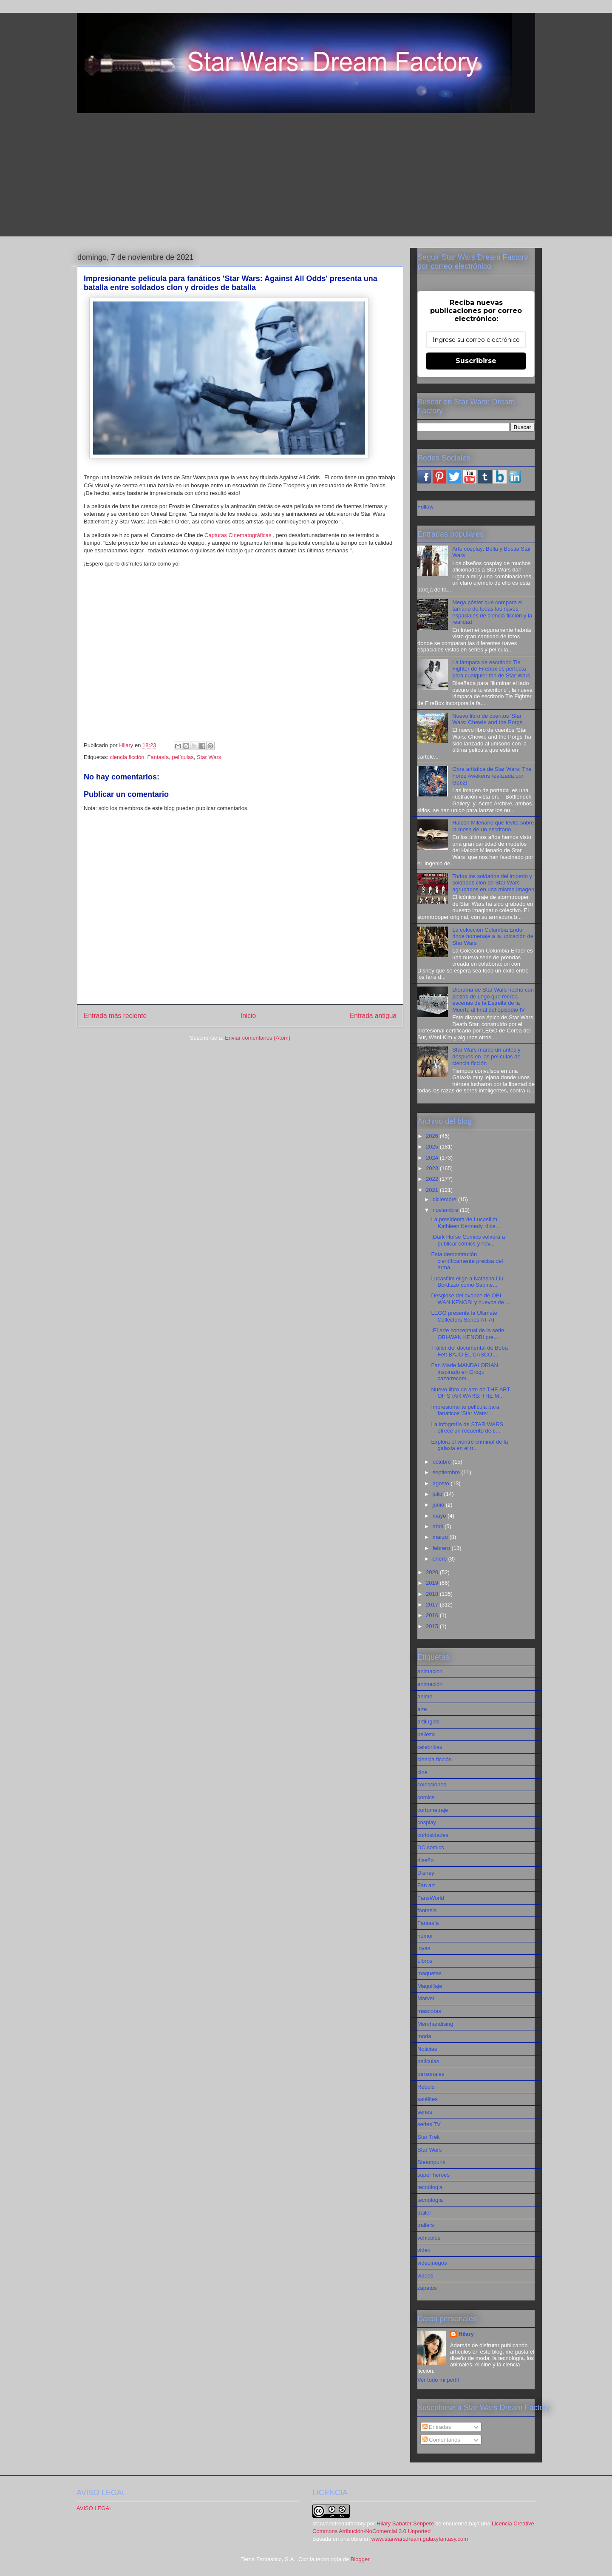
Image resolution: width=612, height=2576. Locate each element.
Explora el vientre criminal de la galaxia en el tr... (469, 1445)
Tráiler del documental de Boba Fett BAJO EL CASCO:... (469, 1351)
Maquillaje (429, 1986)
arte (422, 1709)
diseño (425, 1860)
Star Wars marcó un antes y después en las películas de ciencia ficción (486, 1056)
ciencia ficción (127, 757)
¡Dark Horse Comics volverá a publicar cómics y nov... (467, 1240)
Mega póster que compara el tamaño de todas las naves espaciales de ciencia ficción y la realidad (492, 612)
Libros (424, 1961)
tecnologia (429, 2187)
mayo (440, 1516)
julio (438, 1494)
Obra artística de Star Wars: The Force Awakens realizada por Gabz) (491, 775)
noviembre (446, 1210)
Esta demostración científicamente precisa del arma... (467, 1261)
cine (422, 1772)
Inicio (248, 1015)
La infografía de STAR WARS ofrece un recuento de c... (467, 1427)
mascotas (429, 2011)
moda (424, 2036)
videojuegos (432, 2263)
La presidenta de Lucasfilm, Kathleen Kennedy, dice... (465, 1222)
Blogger (360, 2559)
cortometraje (432, 1810)
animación (429, 1684)
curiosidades (432, 1835)
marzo (441, 1537)
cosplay (426, 1822)
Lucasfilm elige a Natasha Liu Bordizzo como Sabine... (467, 1281)
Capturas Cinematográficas (238, 535)
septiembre (447, 1472)
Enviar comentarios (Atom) (257, 1038)
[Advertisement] (306, 176)
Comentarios (441, 2440)
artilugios (428, 1721)
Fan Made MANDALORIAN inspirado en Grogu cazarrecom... (464, 1372)
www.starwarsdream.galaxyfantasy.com (419, 2539)
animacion (429, 1671)
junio (439, 1504)
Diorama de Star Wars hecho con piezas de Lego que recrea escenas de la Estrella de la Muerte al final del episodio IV (493, 1000)
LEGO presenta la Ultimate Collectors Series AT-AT (464, 1316)
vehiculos (428, 2238)
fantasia (427, 1910)
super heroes (433, 2175)
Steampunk (431, 2162)
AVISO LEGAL (94, 2508)
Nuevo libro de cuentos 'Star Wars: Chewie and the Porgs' (487, 719)
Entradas (436, 2427)
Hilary (466, 2334)
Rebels (425, 2087)
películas (182, 757)
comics (425, 1797)
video (424, 2250)
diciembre (445, 1199)
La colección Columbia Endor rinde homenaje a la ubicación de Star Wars (492, 936)
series (424, 2112)
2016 (433, 1615)
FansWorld (430, 1898)
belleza (426, 1734)
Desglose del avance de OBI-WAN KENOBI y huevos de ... (470, 1298)
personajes (431, 2074)
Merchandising (435, 2024)
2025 (433, 1146)
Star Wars (209, 757)
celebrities (429, 1747)
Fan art (426, 1885)
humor (425, 1936)
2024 (433, 1157)
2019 (433, 1583)
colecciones (431, 1784)
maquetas (429, 1973)
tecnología (430, 2200)
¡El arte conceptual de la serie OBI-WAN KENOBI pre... (467, 1333)
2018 (433, 1594)
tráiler (424, 2212)
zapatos (427, 2288)
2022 (433, 1179)
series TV (429, 2124)
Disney (425, 1873)
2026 (433, 1136)
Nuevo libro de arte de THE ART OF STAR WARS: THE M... (470, 1392)
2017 (433, 1604)
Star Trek (428, 2137)
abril (439, 1526)
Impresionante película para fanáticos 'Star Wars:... (465, 1410)
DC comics (430, 1847)
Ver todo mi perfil (438, 2380)
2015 (433, 1626)
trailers (425, 2225)
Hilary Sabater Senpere (405, 2523)
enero (440, 1558)
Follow (425, 506)
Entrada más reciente (115, 1015)
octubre (443, 1462)
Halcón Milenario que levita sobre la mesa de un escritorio (493, 826)
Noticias (427, 2049)
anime (424, 1696)
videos (425, 2275)
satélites (427, 2099)
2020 (433, 1572)
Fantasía (158, 757)
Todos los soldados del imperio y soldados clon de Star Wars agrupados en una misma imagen (493, 883)
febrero (442, 1548)
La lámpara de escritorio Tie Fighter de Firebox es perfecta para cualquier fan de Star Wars (491, 669)
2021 (433, 1190)
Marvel (425, 1998)
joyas (423, 1948)
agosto (442, 1483)
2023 (433, 1168)
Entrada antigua (373, 1015)
